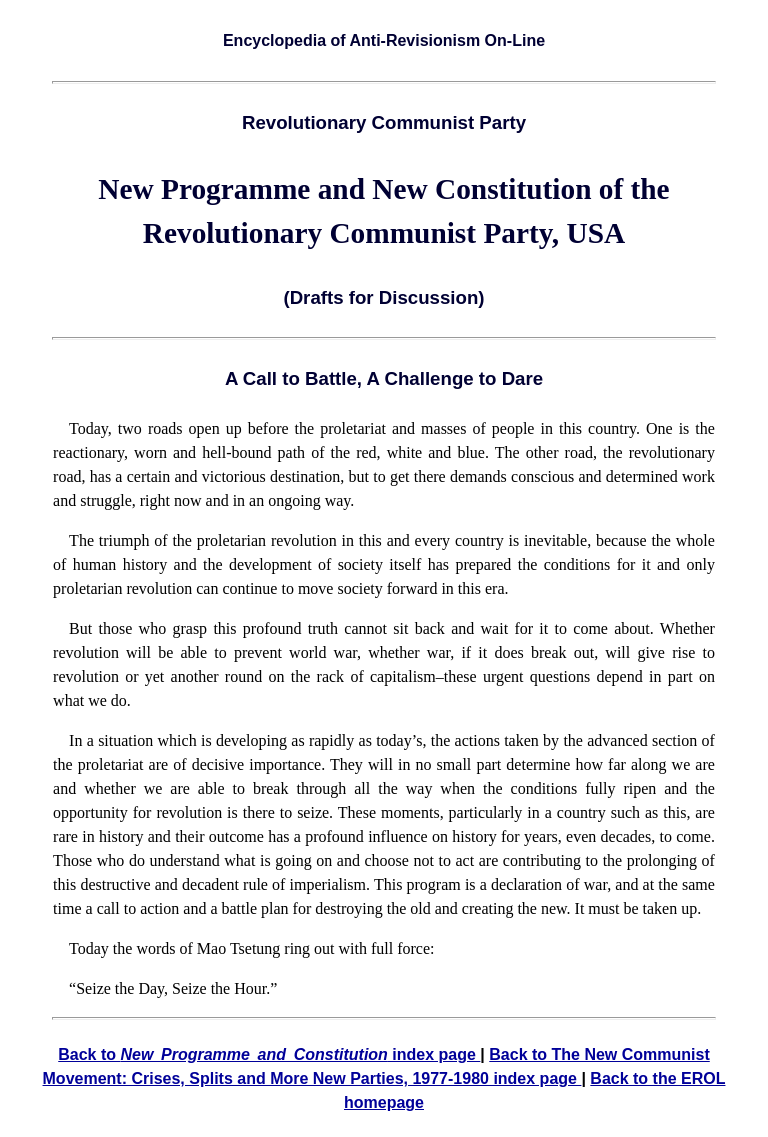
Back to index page (269, 1054)
